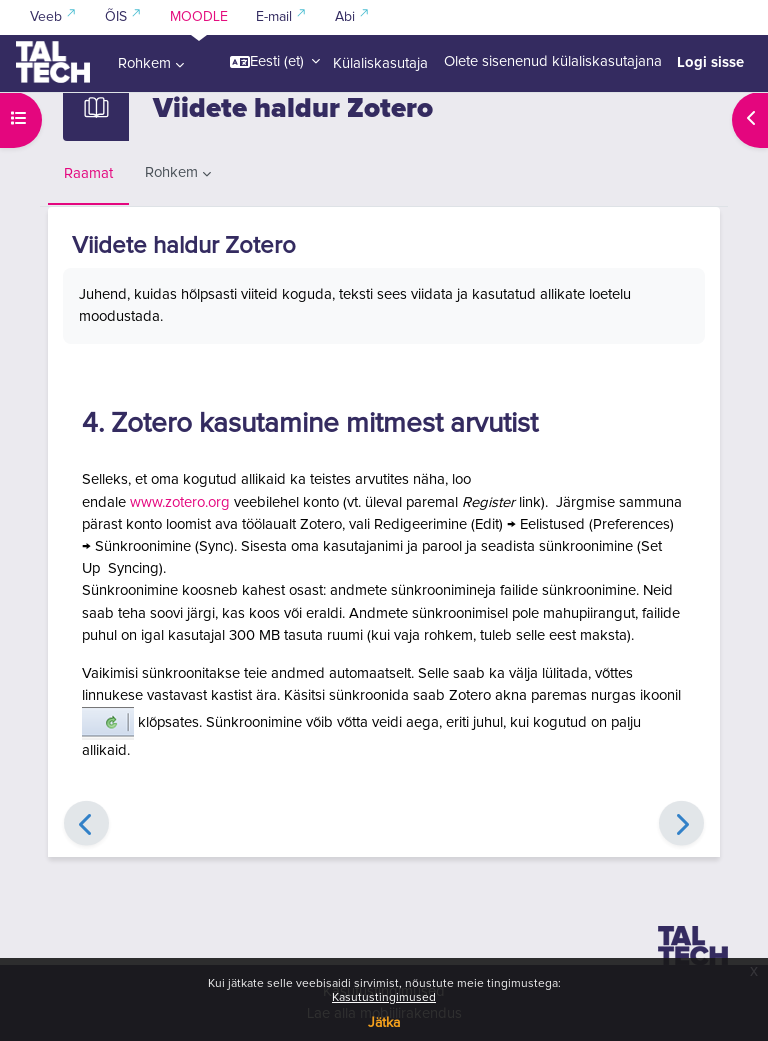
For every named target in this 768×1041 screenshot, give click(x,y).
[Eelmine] (86, 823)
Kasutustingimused (384, 998)
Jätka (384, 1023)
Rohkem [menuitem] (144, 63)
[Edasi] (681, 823)
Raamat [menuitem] (88, 173)
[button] (275, 62)
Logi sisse (710, 62)
